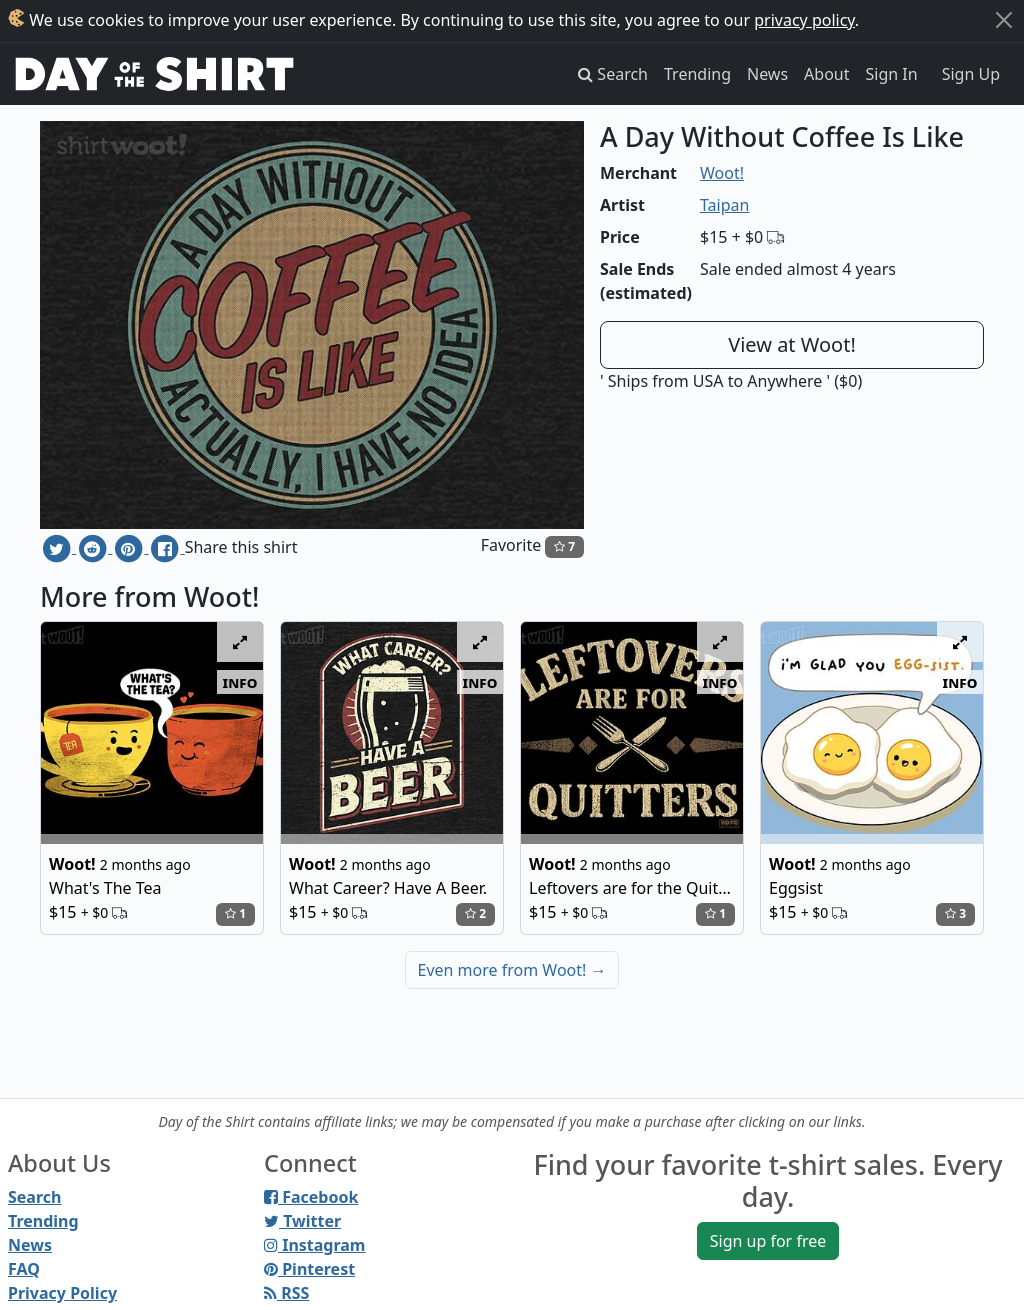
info (240, 682)
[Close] (1004, 20)
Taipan (724, 205)
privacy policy (804, 20)
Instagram (314, 1245)
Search (34, 1197)
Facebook (311, 1197)
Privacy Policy (62, 1293)
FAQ (24, 1269)
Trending (697, 74)
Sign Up (971, 74)
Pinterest (309, 1269)
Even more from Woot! (512, 970)
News (767, 74)
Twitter (302, 1221)
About (826, 74)
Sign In (892, 74)
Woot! (722, 173)
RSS (286, 1293)
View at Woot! (792, 344)
